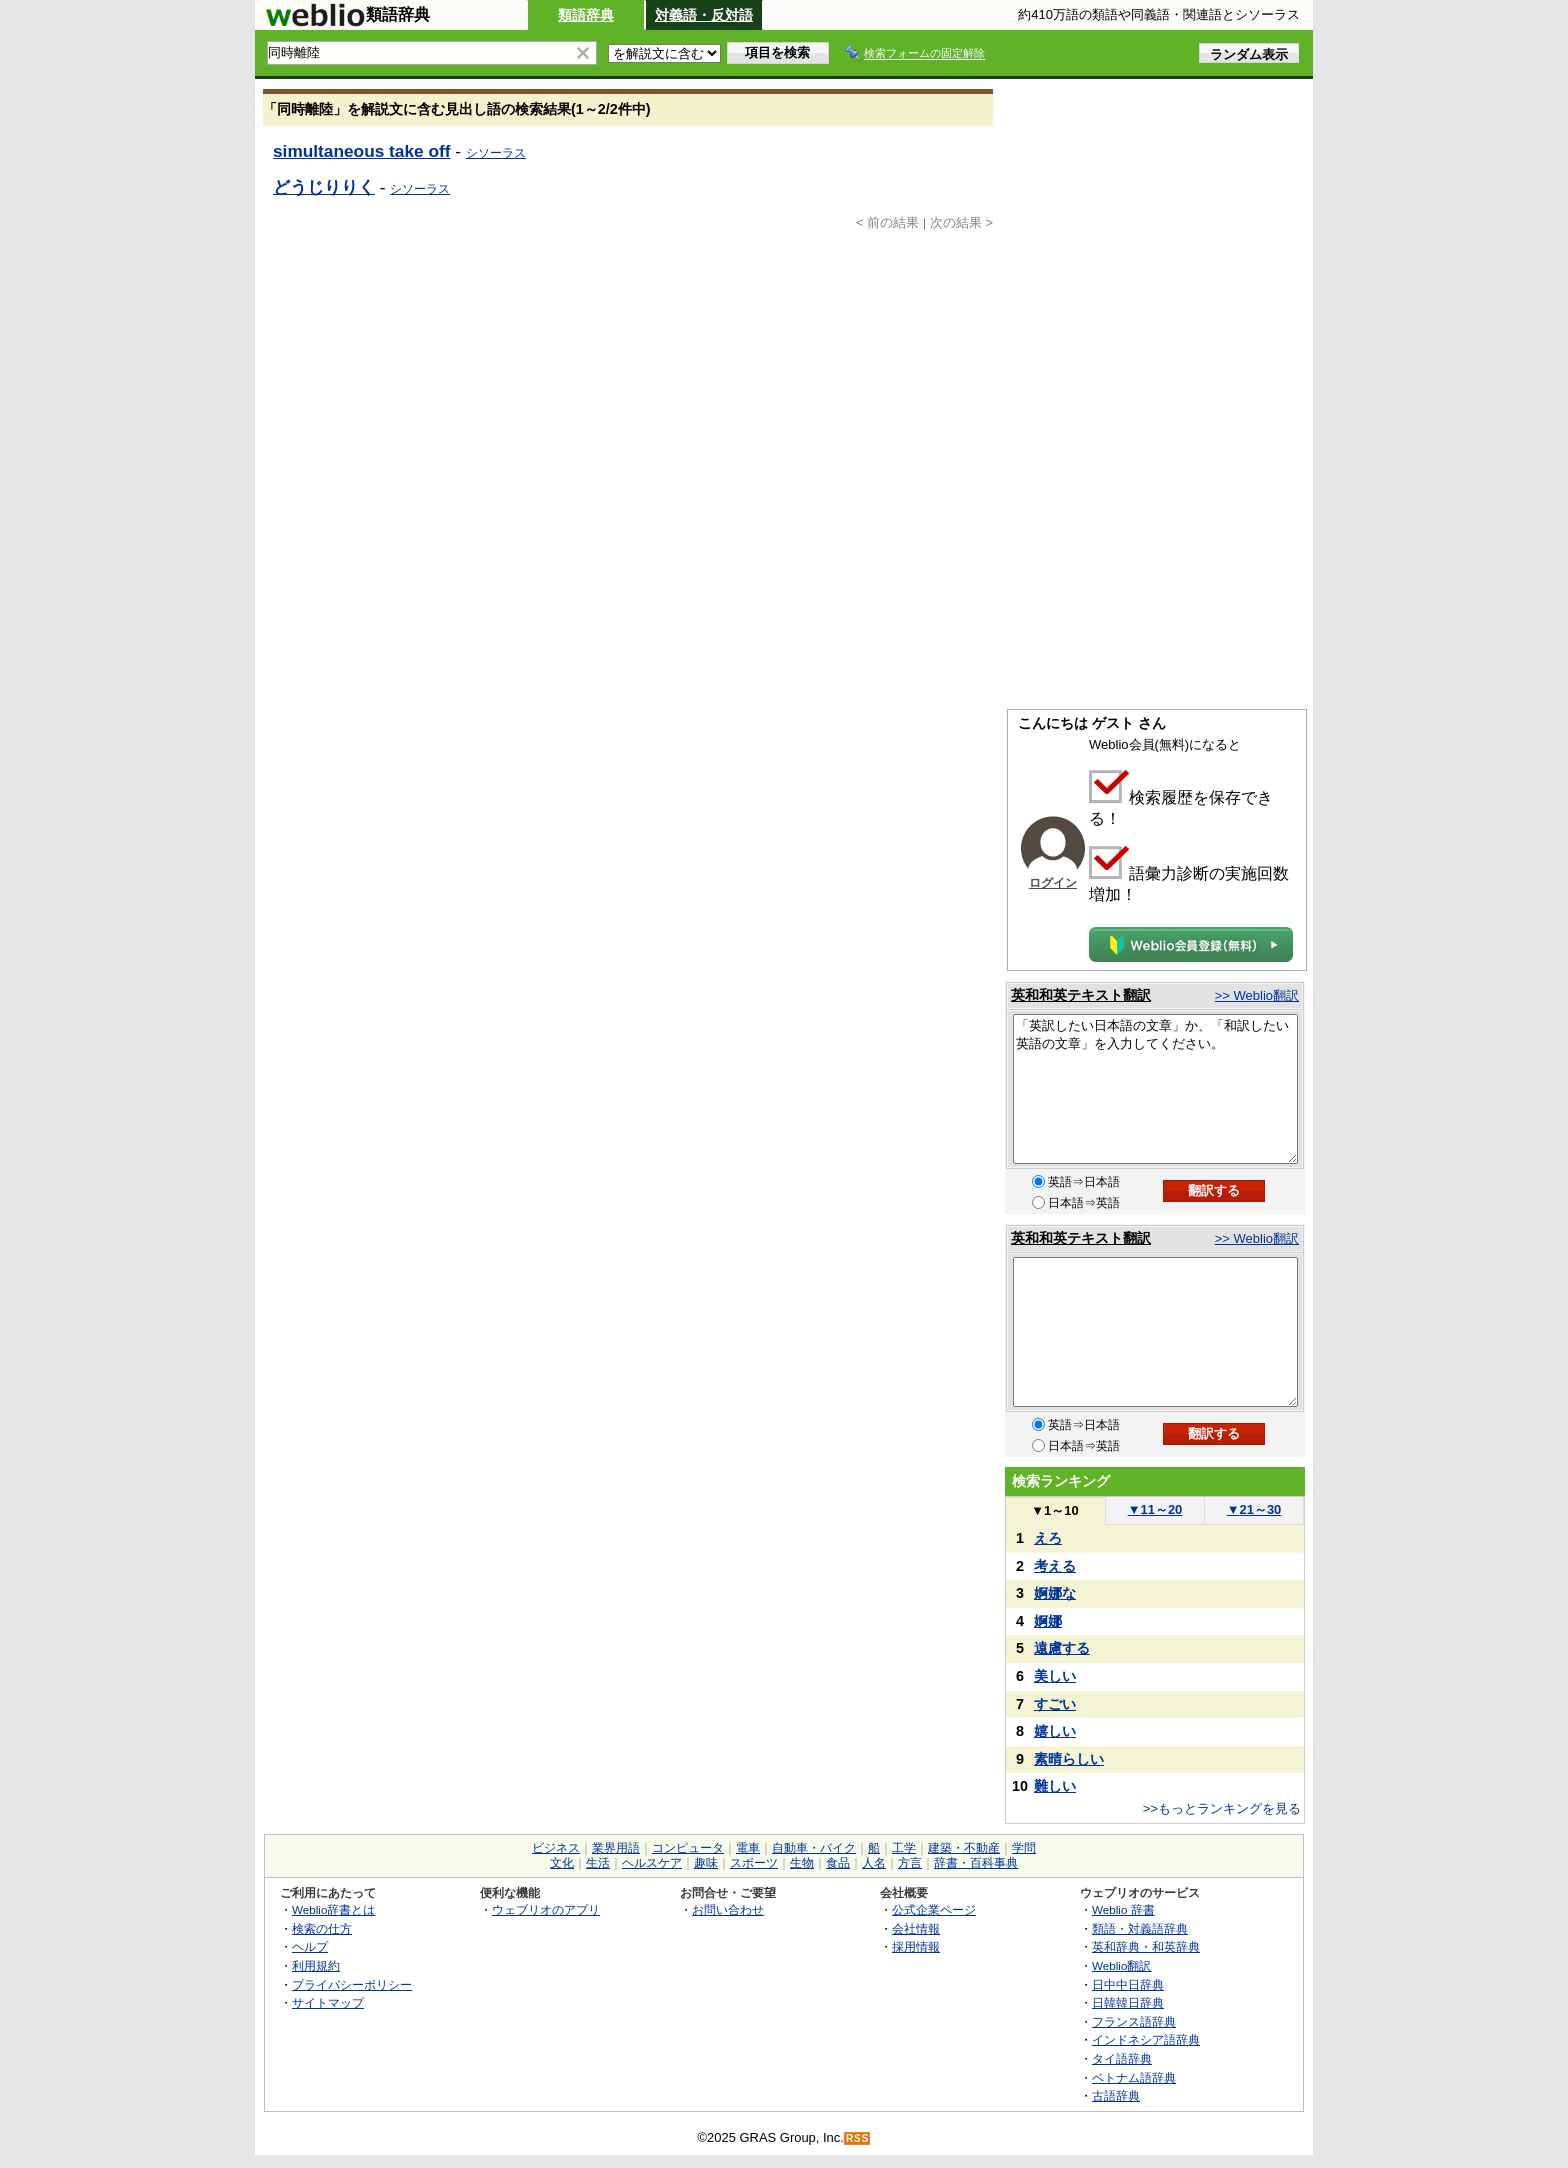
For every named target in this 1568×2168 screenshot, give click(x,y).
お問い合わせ (728, 1909)
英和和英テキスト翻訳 (1081, 995)
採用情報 (916, 1946)
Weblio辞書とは (333, 1909)
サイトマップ (328, 2002)
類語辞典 (586, 15)
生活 (598, 1863)
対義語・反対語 (704, 15)
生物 (802, 1863)
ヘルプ (310, 1946)
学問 (1024, 1848)
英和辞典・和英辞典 (1146, 1946)
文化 (562, 1863)
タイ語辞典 (1122, 2058)
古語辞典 (1116, 2095)
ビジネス (556, 1848)
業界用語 (616, 1848)
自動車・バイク (814, 1848)
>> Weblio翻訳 (1257, 995)
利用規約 (316, 1965)
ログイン (1053, 883)
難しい (1055, 1786)
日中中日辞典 (1128, 1984)
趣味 (706, 1863)
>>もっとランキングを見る (1222, 1808)
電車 (748, 1848)
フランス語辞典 (1134, 2021)
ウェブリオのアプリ (546, 1909)
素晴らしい (1069, 1759)
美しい (1055, 1676)
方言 (910, 1863)
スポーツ (754, 1863)
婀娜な (1055, 1593)
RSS (858, 2138)
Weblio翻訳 (1121, 1965)
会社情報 (916, 1928)
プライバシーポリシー (352, 1984)
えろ (1048, 1538)
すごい (1055, 1704)
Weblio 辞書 (1123, 1909)
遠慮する (1062, 1648)
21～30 (1254, 1509)
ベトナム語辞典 (1134, 2077)
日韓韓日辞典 (1128, 2002)
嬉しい (1055, 1731)
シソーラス (496, 153)
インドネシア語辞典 (1146, 2039)
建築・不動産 (964, 1848)
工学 (904, 1848)
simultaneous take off (362, 151)
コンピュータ (688, 1848)
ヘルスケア (652, 1863)
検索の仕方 (322, 1928)
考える (1055, 1566)
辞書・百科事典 (976, 1863)
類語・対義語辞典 (1140, 1928)
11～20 (1155, 1509)
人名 (874, 1863)
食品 (838, 1863)
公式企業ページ (934, 1909)
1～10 (1054, 1510)
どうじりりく (324, 187)
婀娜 (1048, 1621)
